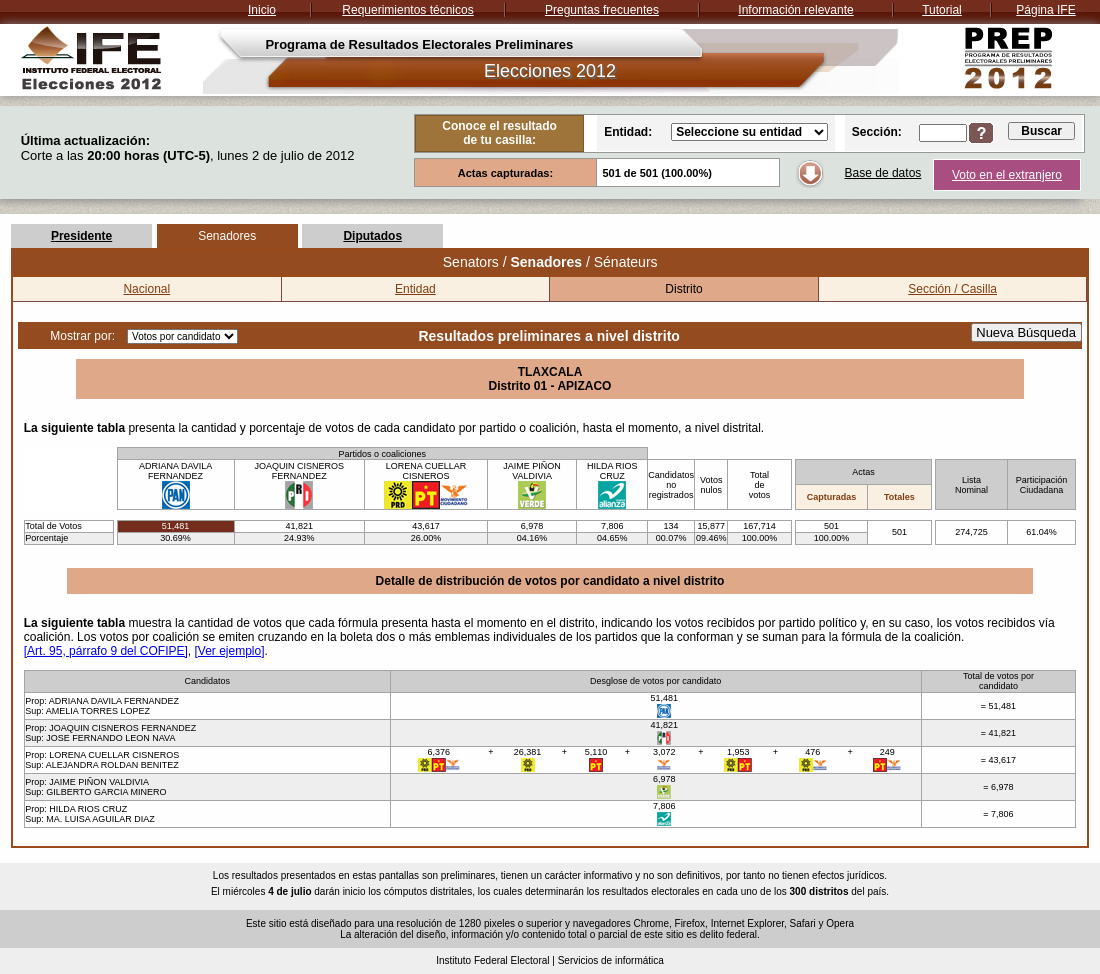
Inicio (262, 10)
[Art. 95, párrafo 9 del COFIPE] (106, 651)
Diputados (372, 236)
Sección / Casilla (952, 289)
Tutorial (942, 10)
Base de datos (883, 173)
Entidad (415, 289)
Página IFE (1045, 10)
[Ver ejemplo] (229, 651)
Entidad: (628, 132)
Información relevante (795, 10)
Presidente (81, 236)
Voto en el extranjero (1007, 175)
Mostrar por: (82, 336)
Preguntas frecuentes (602, 10)
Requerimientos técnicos (407, 10)
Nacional (146, 289)
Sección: (877, 132)
